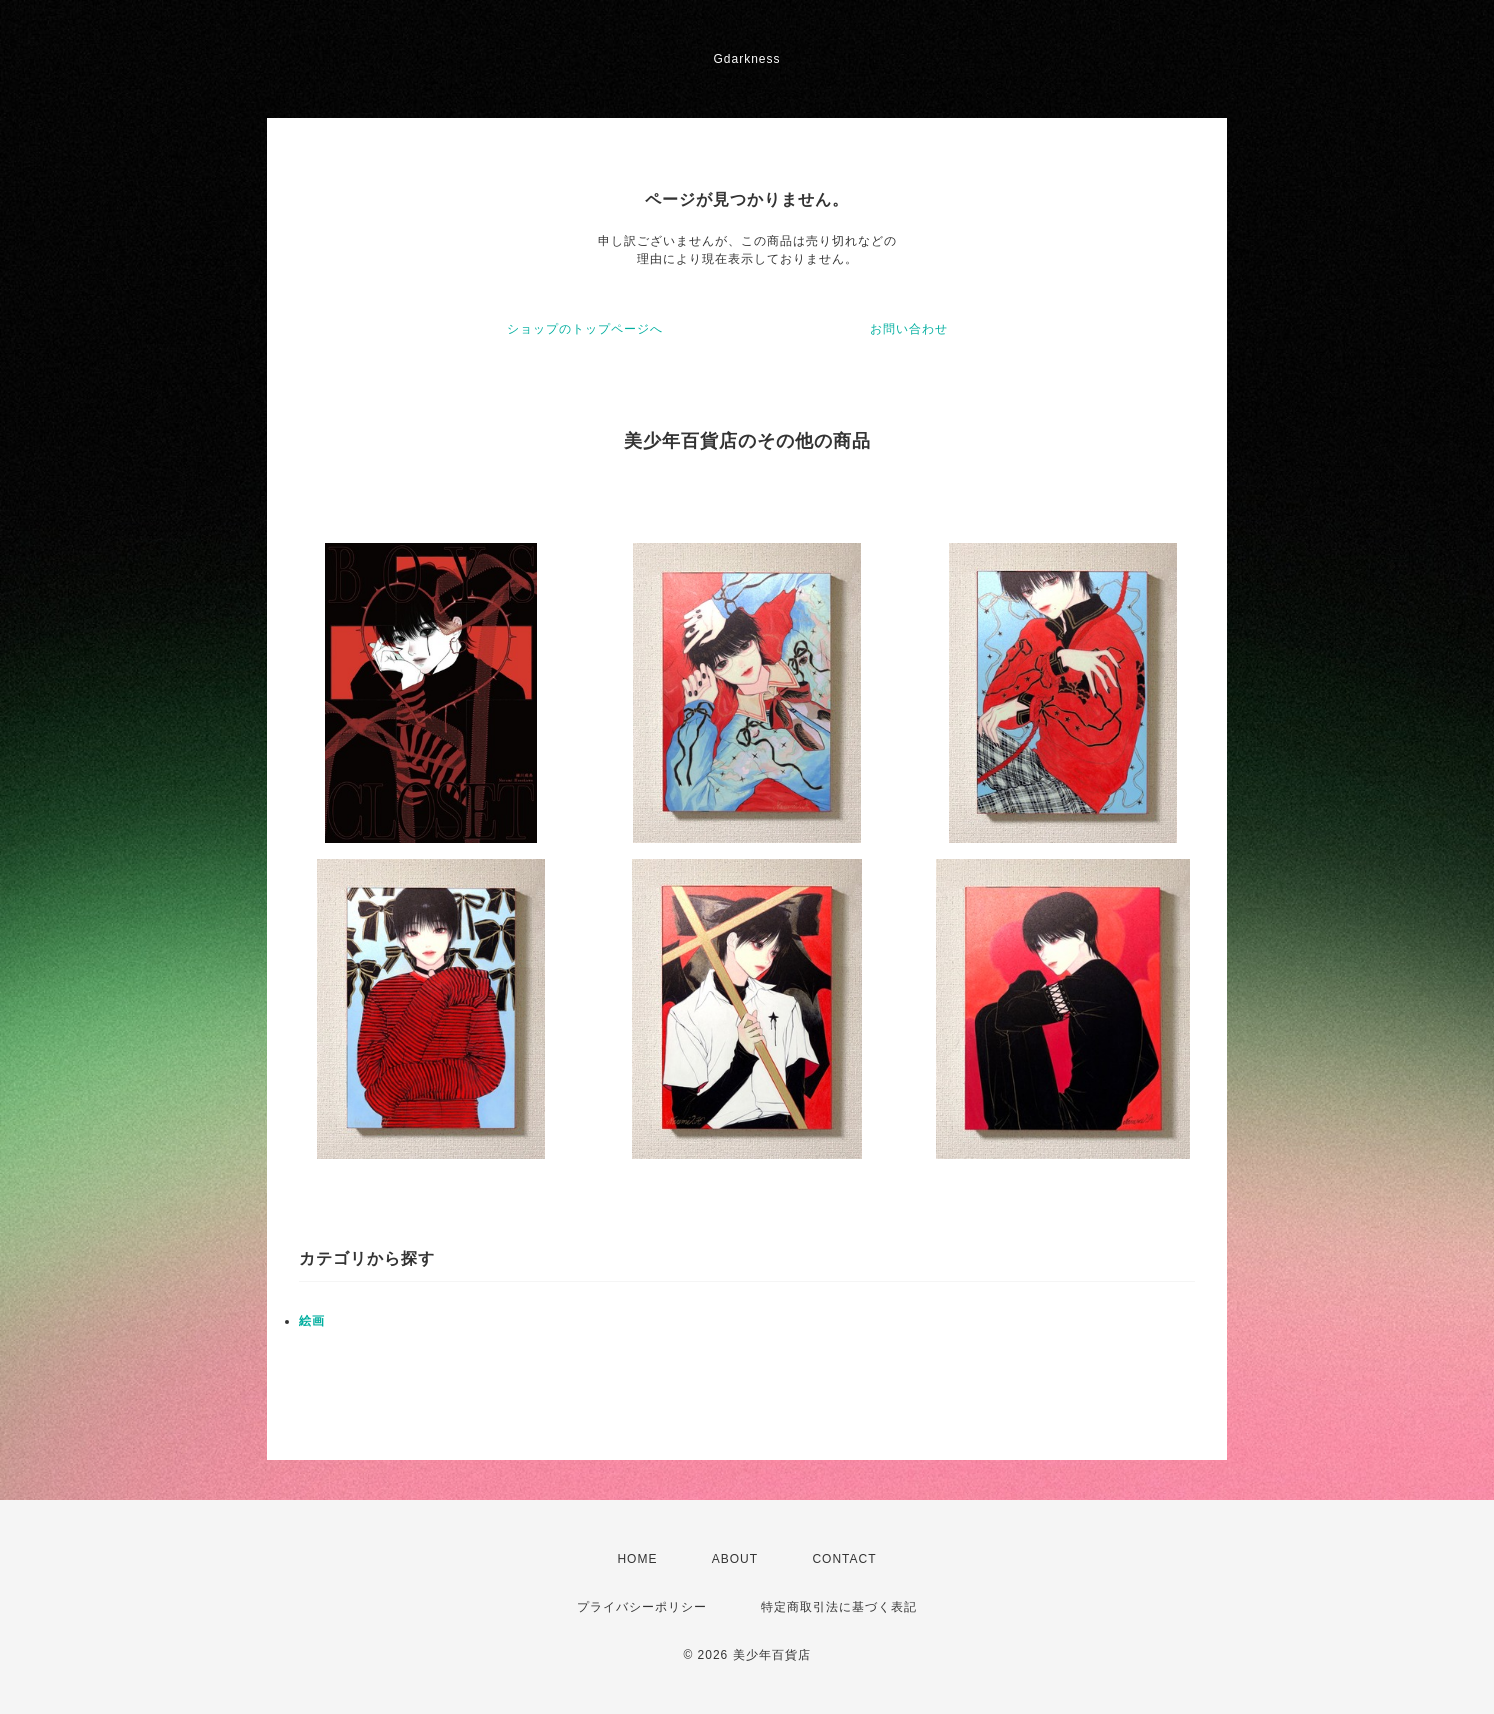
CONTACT (844, 1559)
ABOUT (735, 1559)
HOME (637, 1559)
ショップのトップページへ (585, 329)
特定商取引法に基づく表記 (839, 1607)
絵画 (312, 1321)
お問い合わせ (909, 329)
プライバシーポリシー (642, 1607)
